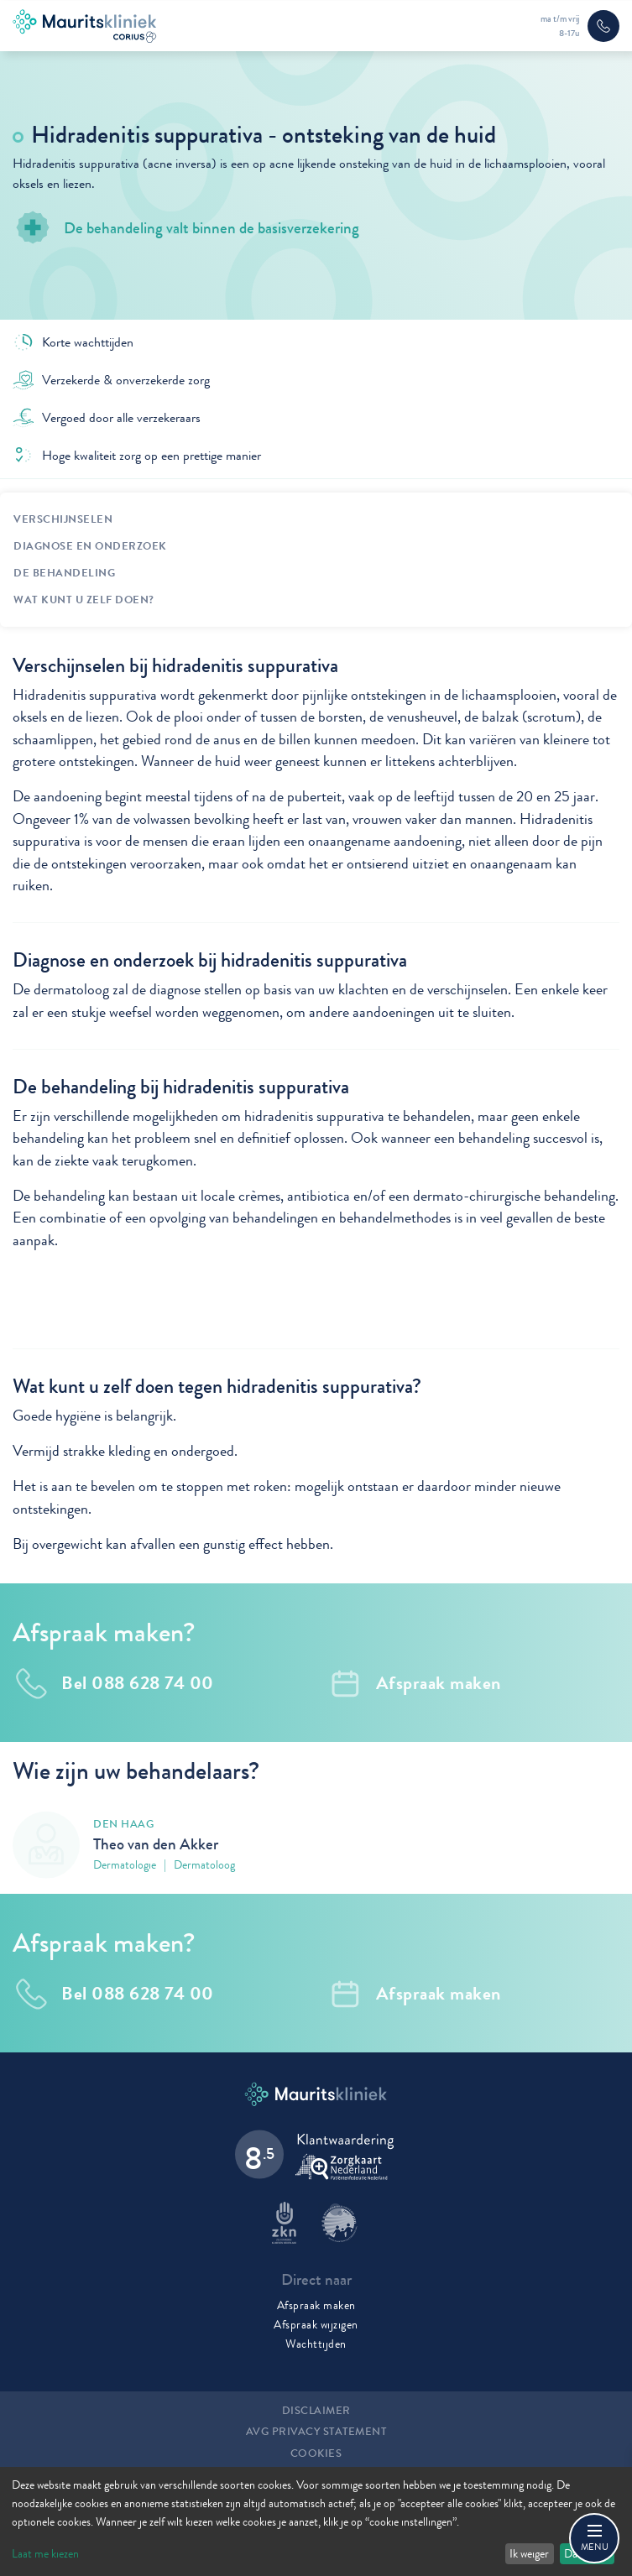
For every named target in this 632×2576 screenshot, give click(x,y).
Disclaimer (316, 2410)
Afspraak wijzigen (316, 2324)
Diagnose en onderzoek (90, 546)
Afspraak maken (316, 2305)
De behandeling (64, 573)
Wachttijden (316, 2343)
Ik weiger (529, 2553)
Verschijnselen (62, 519)
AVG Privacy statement (316, 2431)
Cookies (316, 2453)
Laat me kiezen (45, 2553)
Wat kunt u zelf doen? (83, 599)
